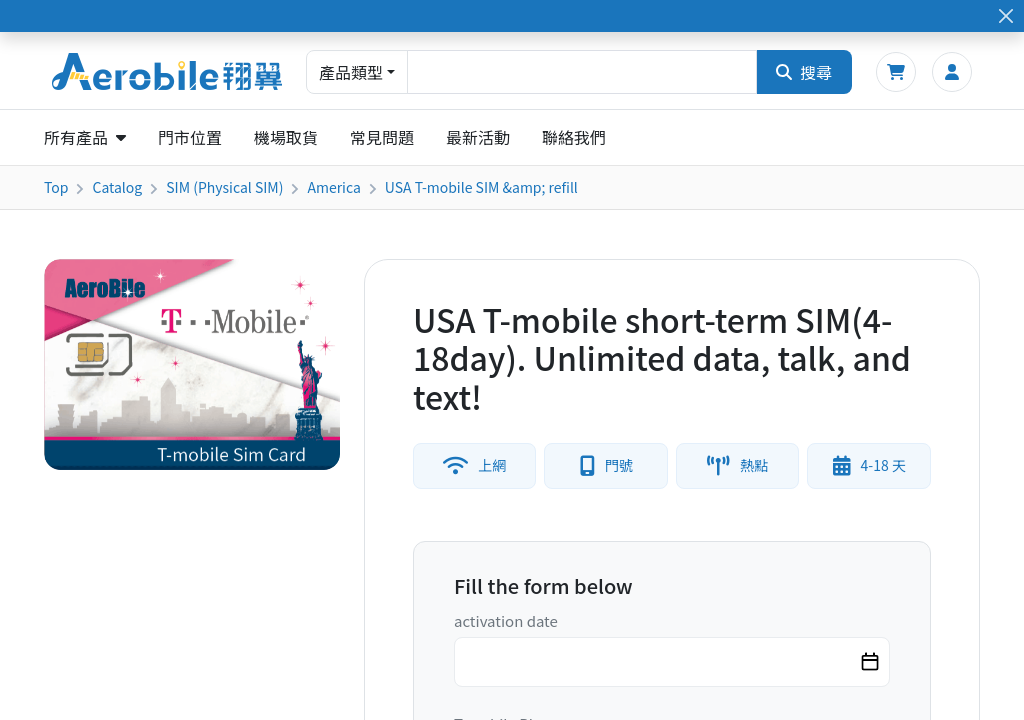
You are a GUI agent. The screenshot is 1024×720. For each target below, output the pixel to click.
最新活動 (478, 137)
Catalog (117, 187)
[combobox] (582, 72)
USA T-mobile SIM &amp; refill (481, 187)
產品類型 (351, 72)
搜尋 (804, 72)
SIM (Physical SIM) (224, 187)
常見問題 (382, 137)
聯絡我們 (574, 137)
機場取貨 (286, 137)
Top (56, 187)
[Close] (1005, 16)
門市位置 (190, 137)
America (333, 187)
